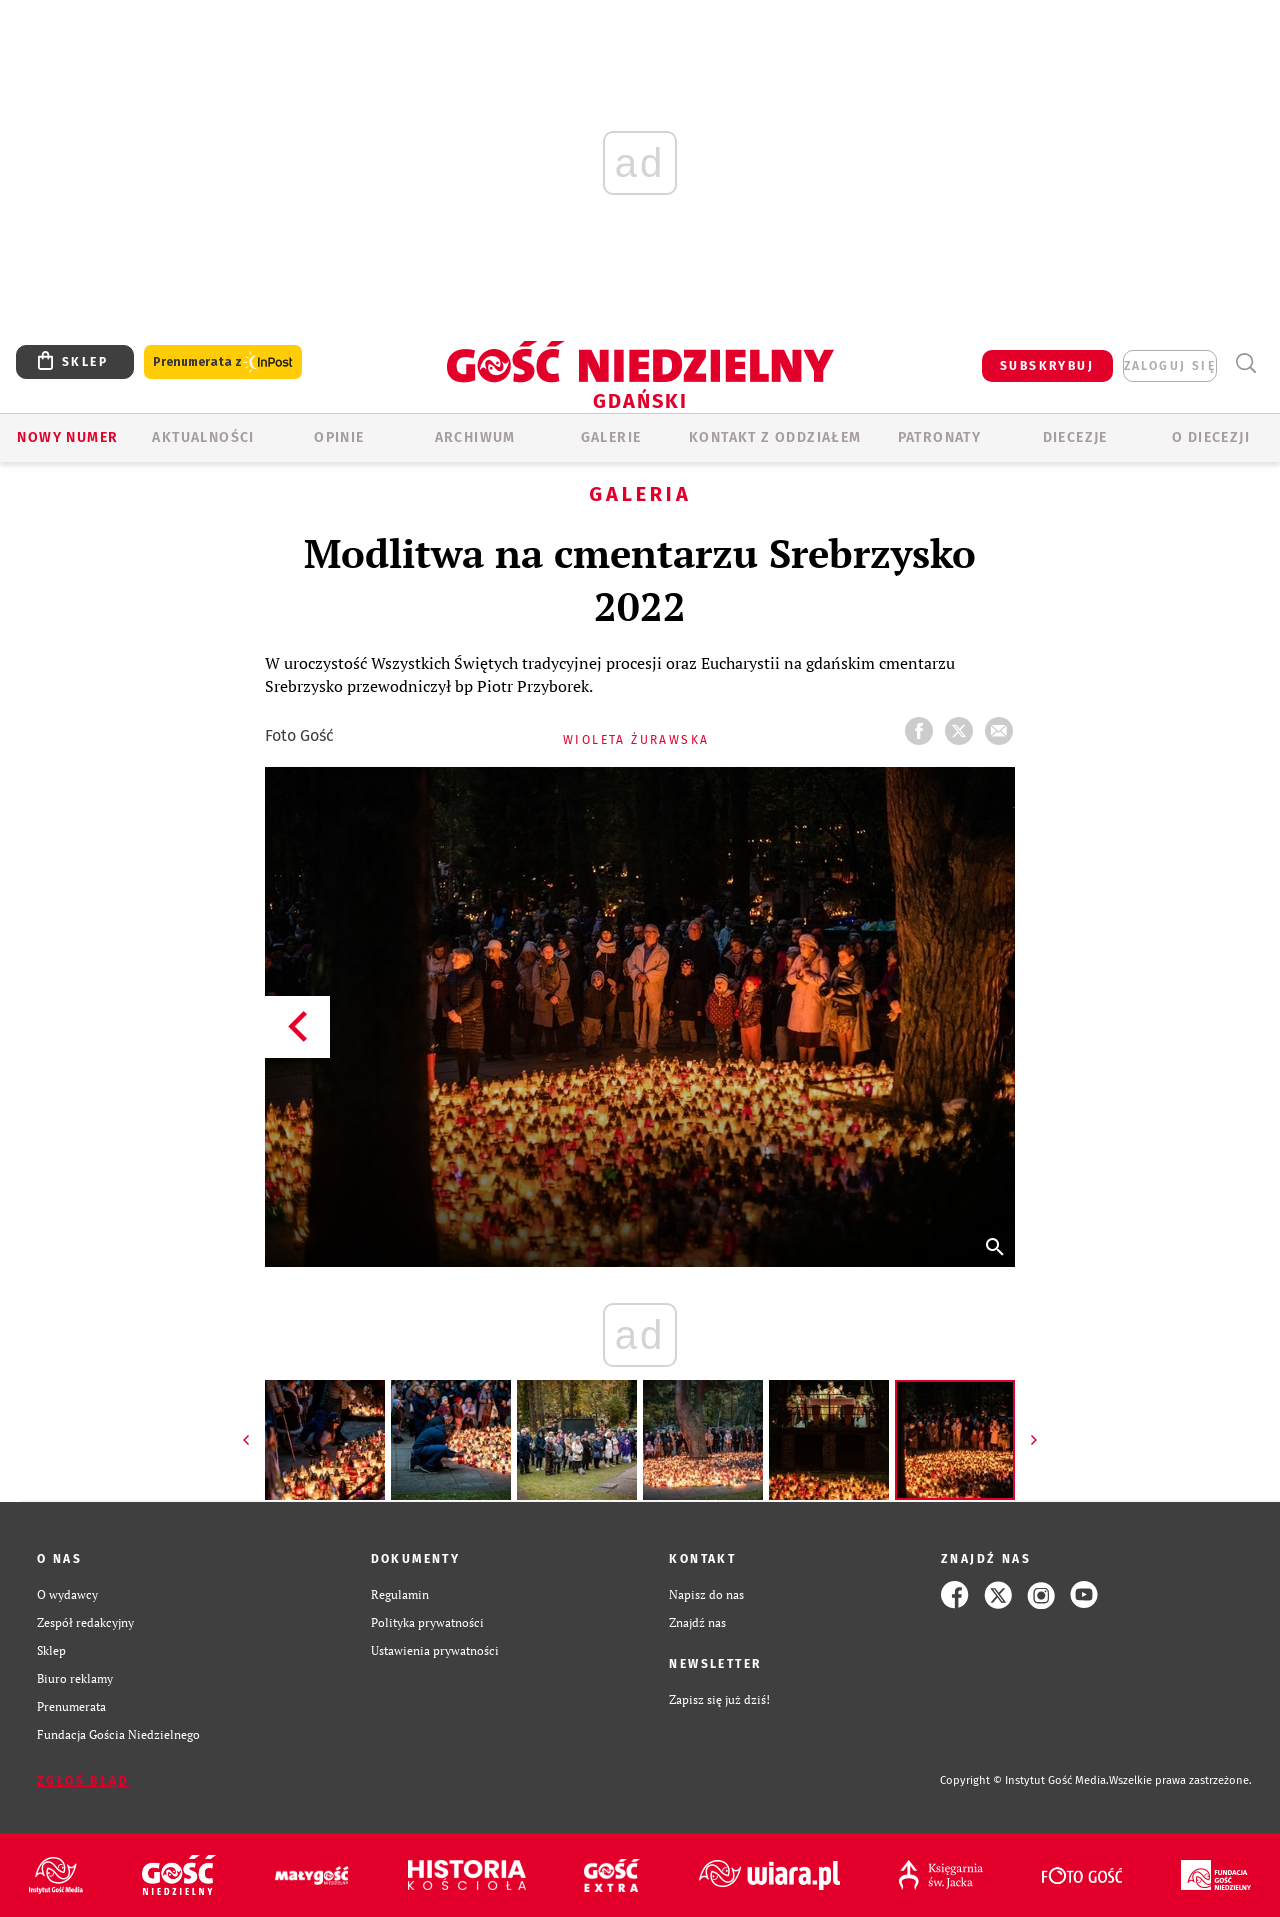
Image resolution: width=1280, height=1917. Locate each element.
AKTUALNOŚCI (203, 437)
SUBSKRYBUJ (1047, 366)
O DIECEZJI (1211, 437)
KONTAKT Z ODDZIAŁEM (775, 437)
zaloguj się (1170, 366)
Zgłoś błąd (83, 1781)
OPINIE (339, 437)
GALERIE (611, 437)
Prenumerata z (223, 362)
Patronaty (940, 437)
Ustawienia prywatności (435, 1650)
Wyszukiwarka (1245, 363)
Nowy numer (67, 437)
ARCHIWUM (475, 437)
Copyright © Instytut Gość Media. (1024, 1780)
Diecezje (1075, 437)
